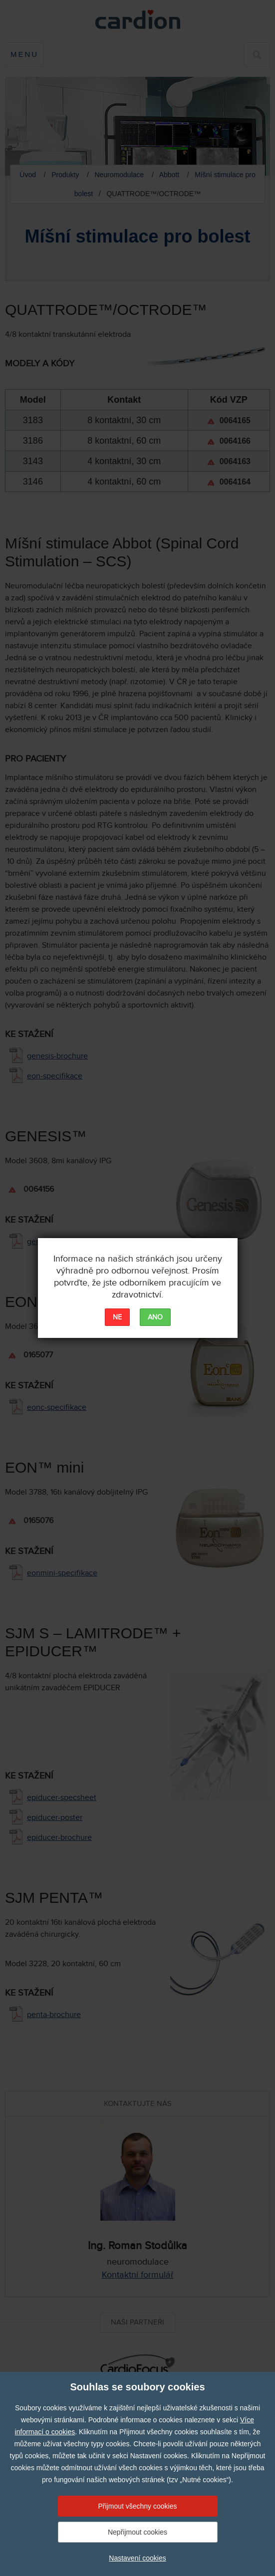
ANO (155, 1317)
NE (117, 1317)
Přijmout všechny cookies (137, 2506)
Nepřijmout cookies (137, 2532)
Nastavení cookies (137, 2558)
